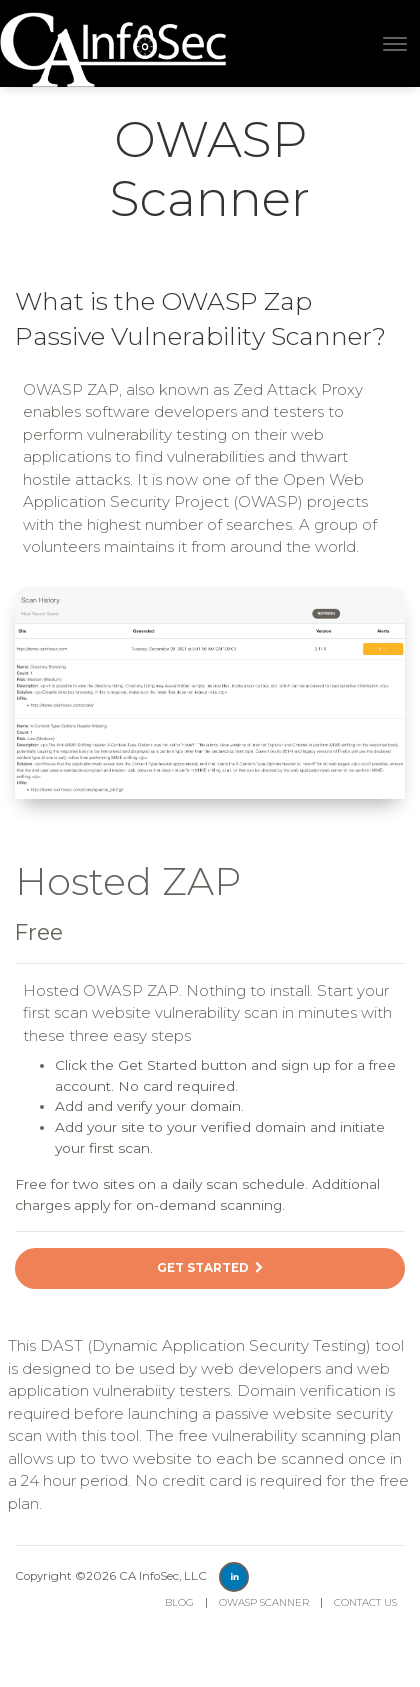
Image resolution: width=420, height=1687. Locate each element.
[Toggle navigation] (395, 44)
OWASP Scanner (264, 1602)
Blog (179, 1602)
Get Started (210, 1268)
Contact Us (365, 1602)
